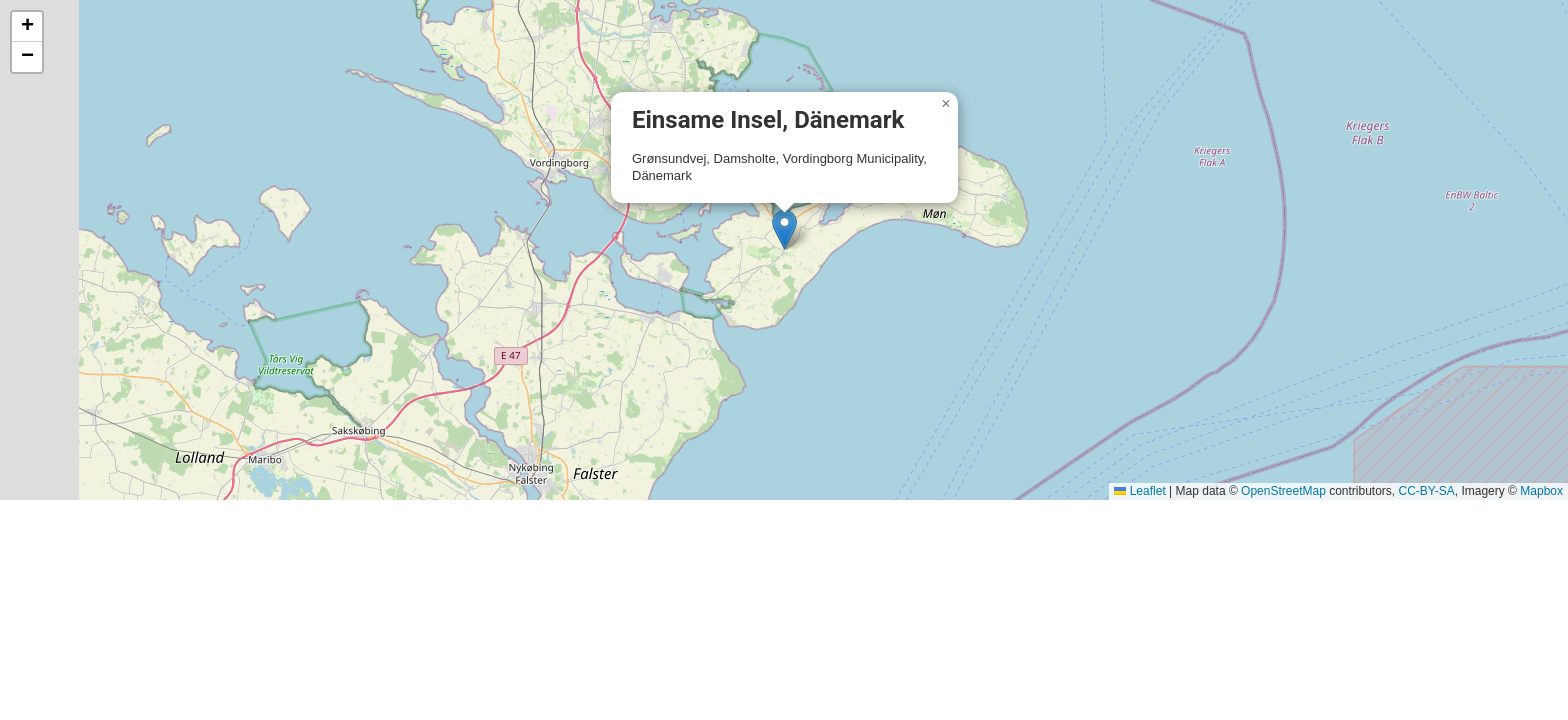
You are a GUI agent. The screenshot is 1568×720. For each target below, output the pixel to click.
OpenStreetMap (1283, 491)
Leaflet (1139, 491)
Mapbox (1541, 491)
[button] (784, 229)
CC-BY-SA (1427, 491)
